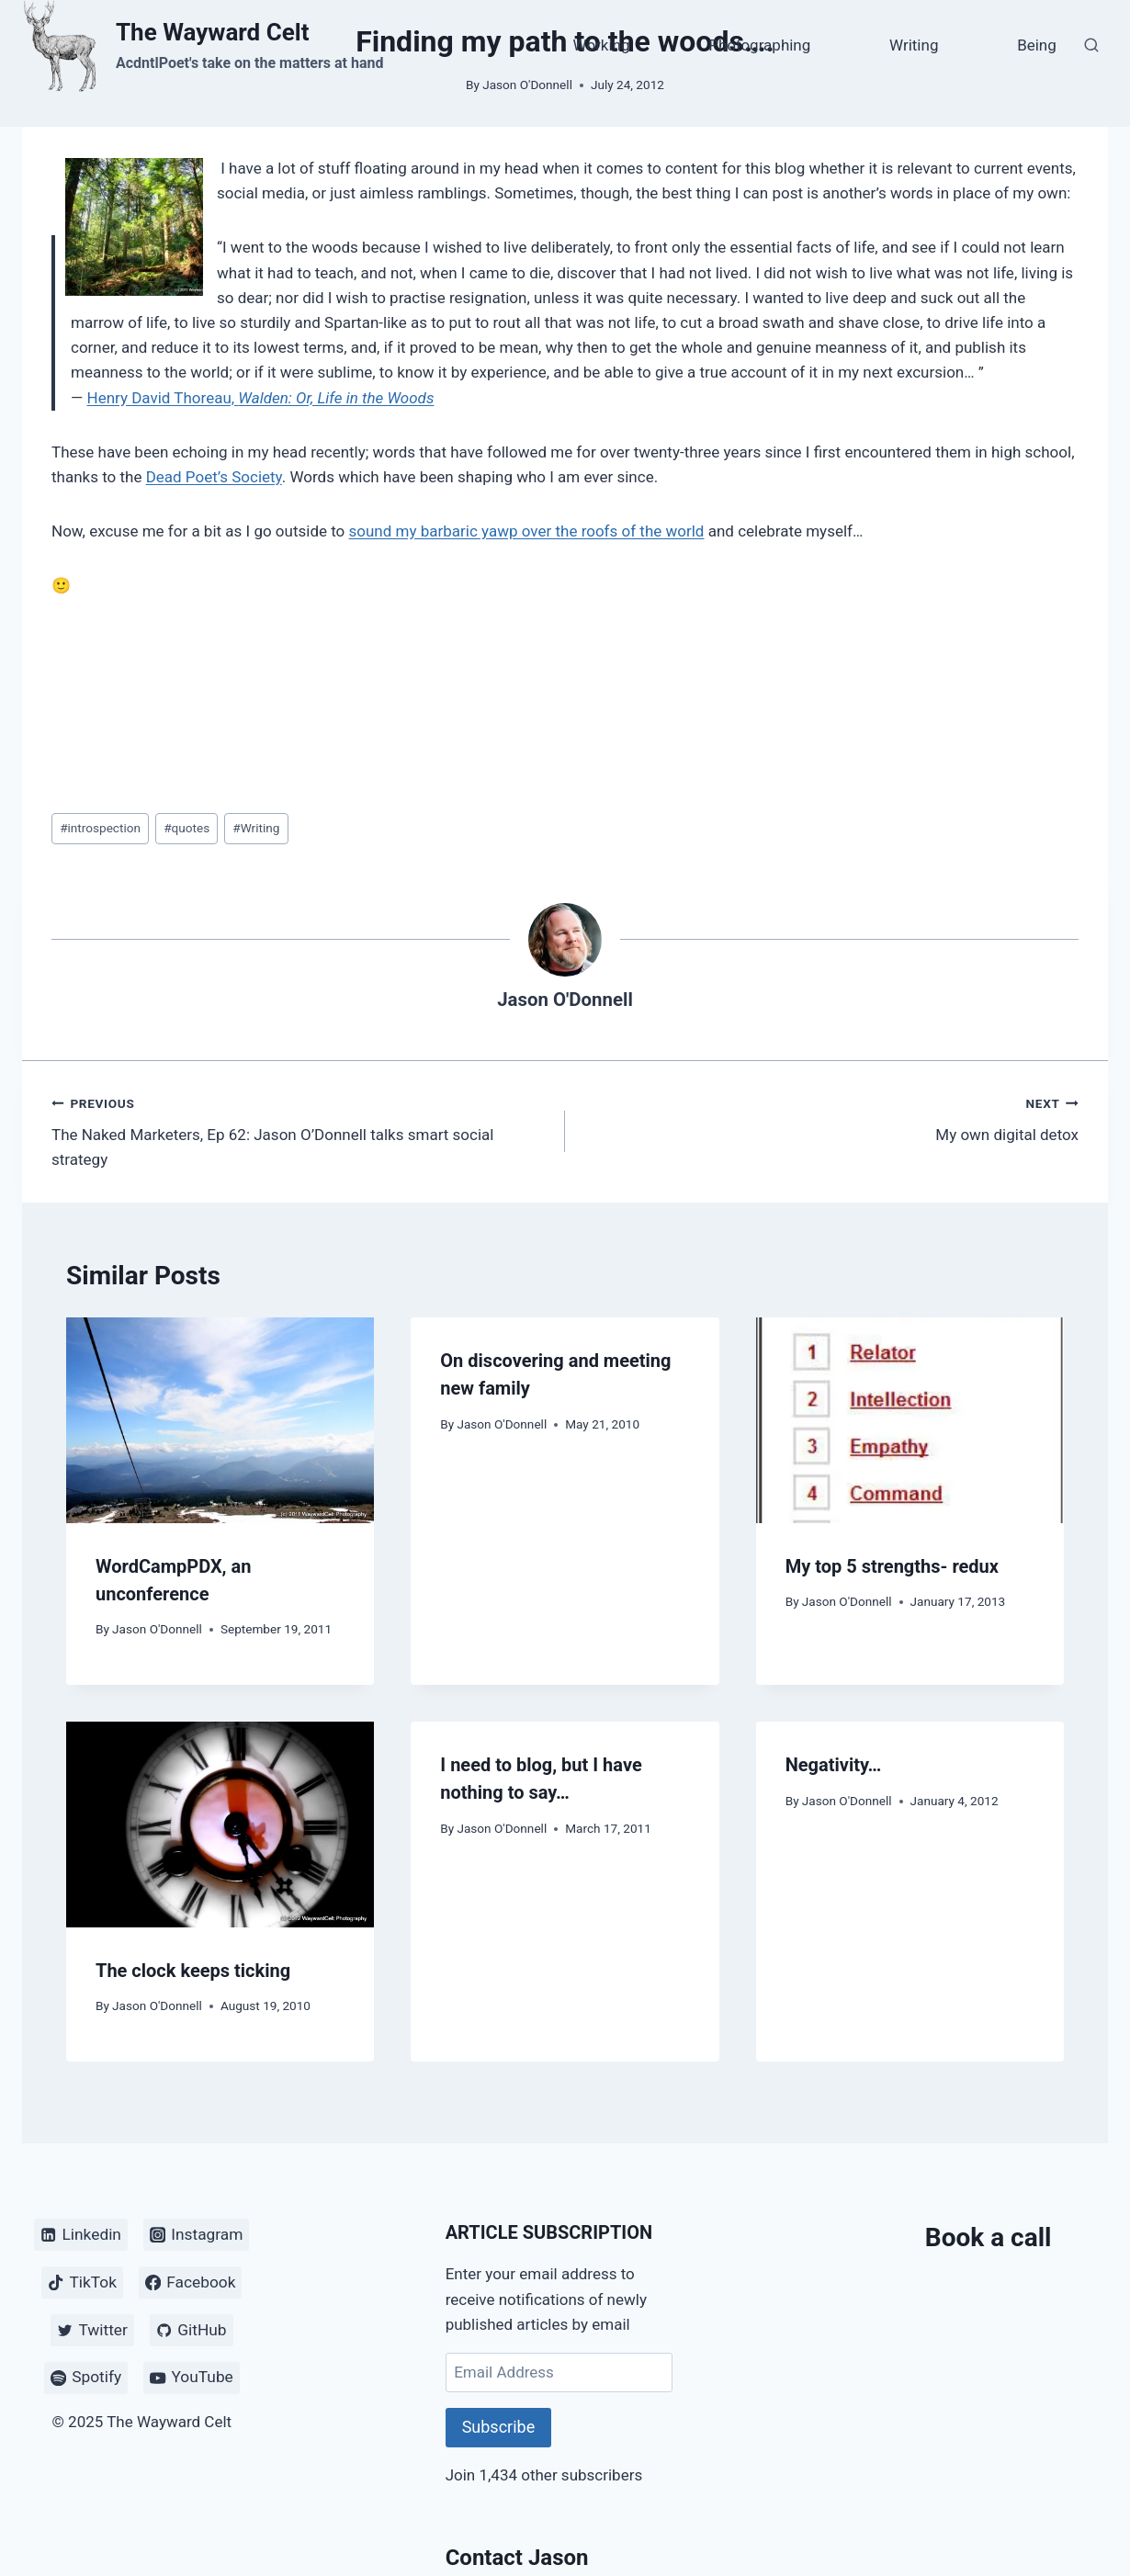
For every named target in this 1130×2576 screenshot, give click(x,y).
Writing (913, 45)
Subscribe (499, 2426)
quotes (186, 827)
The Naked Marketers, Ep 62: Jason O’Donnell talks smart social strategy (300, 1129)
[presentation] (220, 1420)
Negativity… (833, 1765)
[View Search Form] (1091, 45)
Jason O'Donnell (565, 1000)
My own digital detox (830, 1117)
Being (1037, 45)
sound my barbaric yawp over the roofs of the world (527, 531)
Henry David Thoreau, (261, 398)
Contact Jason (517, 2557)
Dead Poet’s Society (214, 477)
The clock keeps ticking (193, 1971)
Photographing (759, 45)
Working (601, 45)
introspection (100, 827)
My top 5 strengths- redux (892, 1566)
